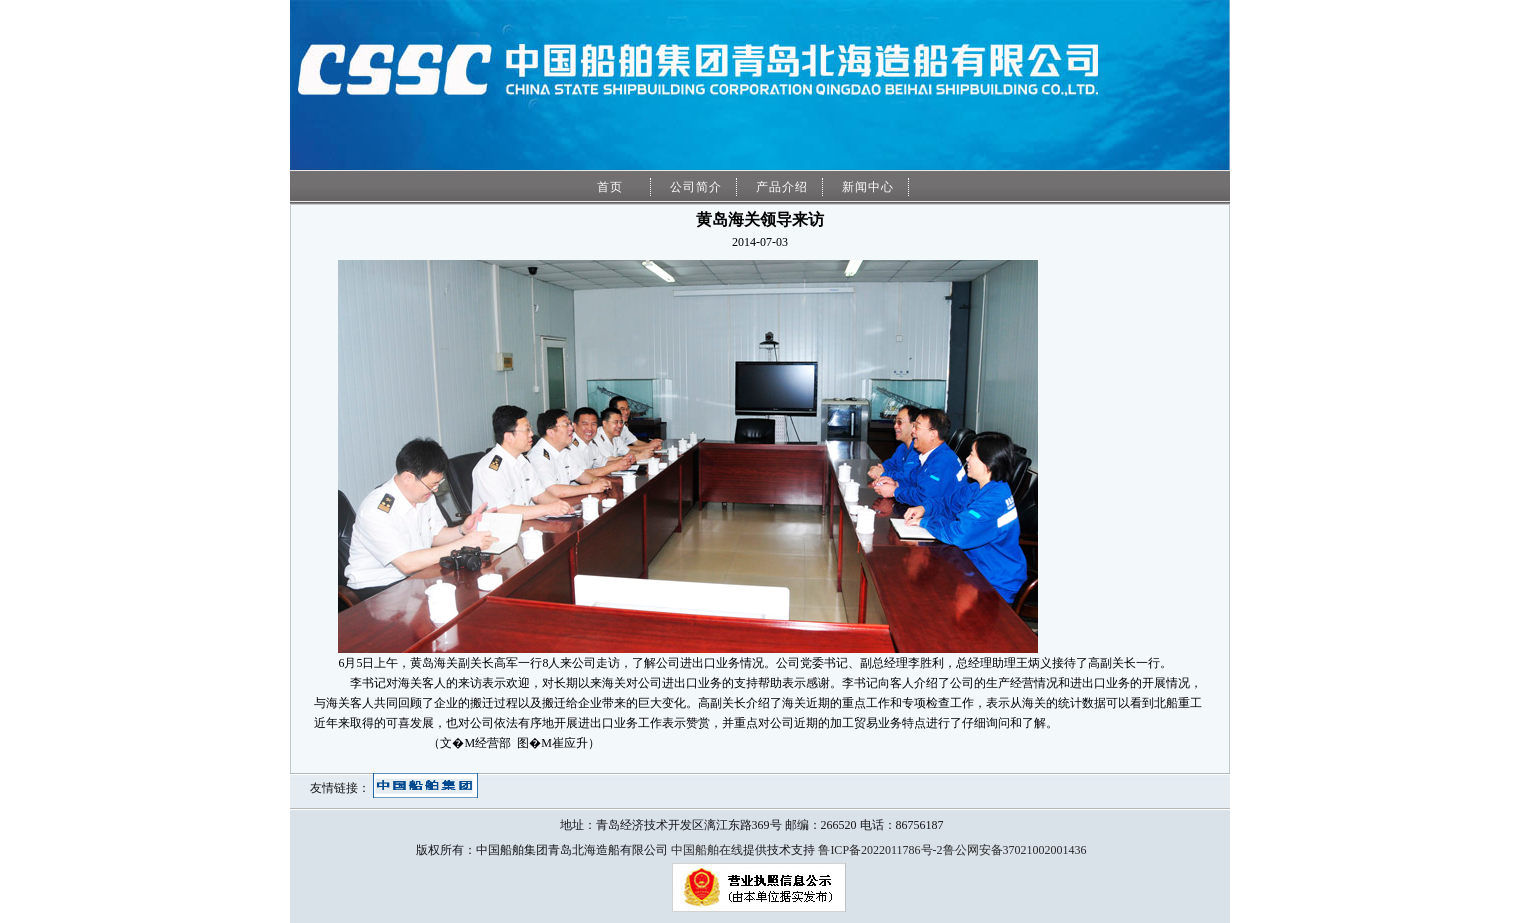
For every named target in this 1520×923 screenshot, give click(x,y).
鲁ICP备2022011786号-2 (880, 850)
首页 (610, 187)
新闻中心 (868, 187)
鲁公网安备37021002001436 (1015, 850)
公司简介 (696, 187)
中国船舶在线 (707, 850)
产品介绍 (782, 187)
